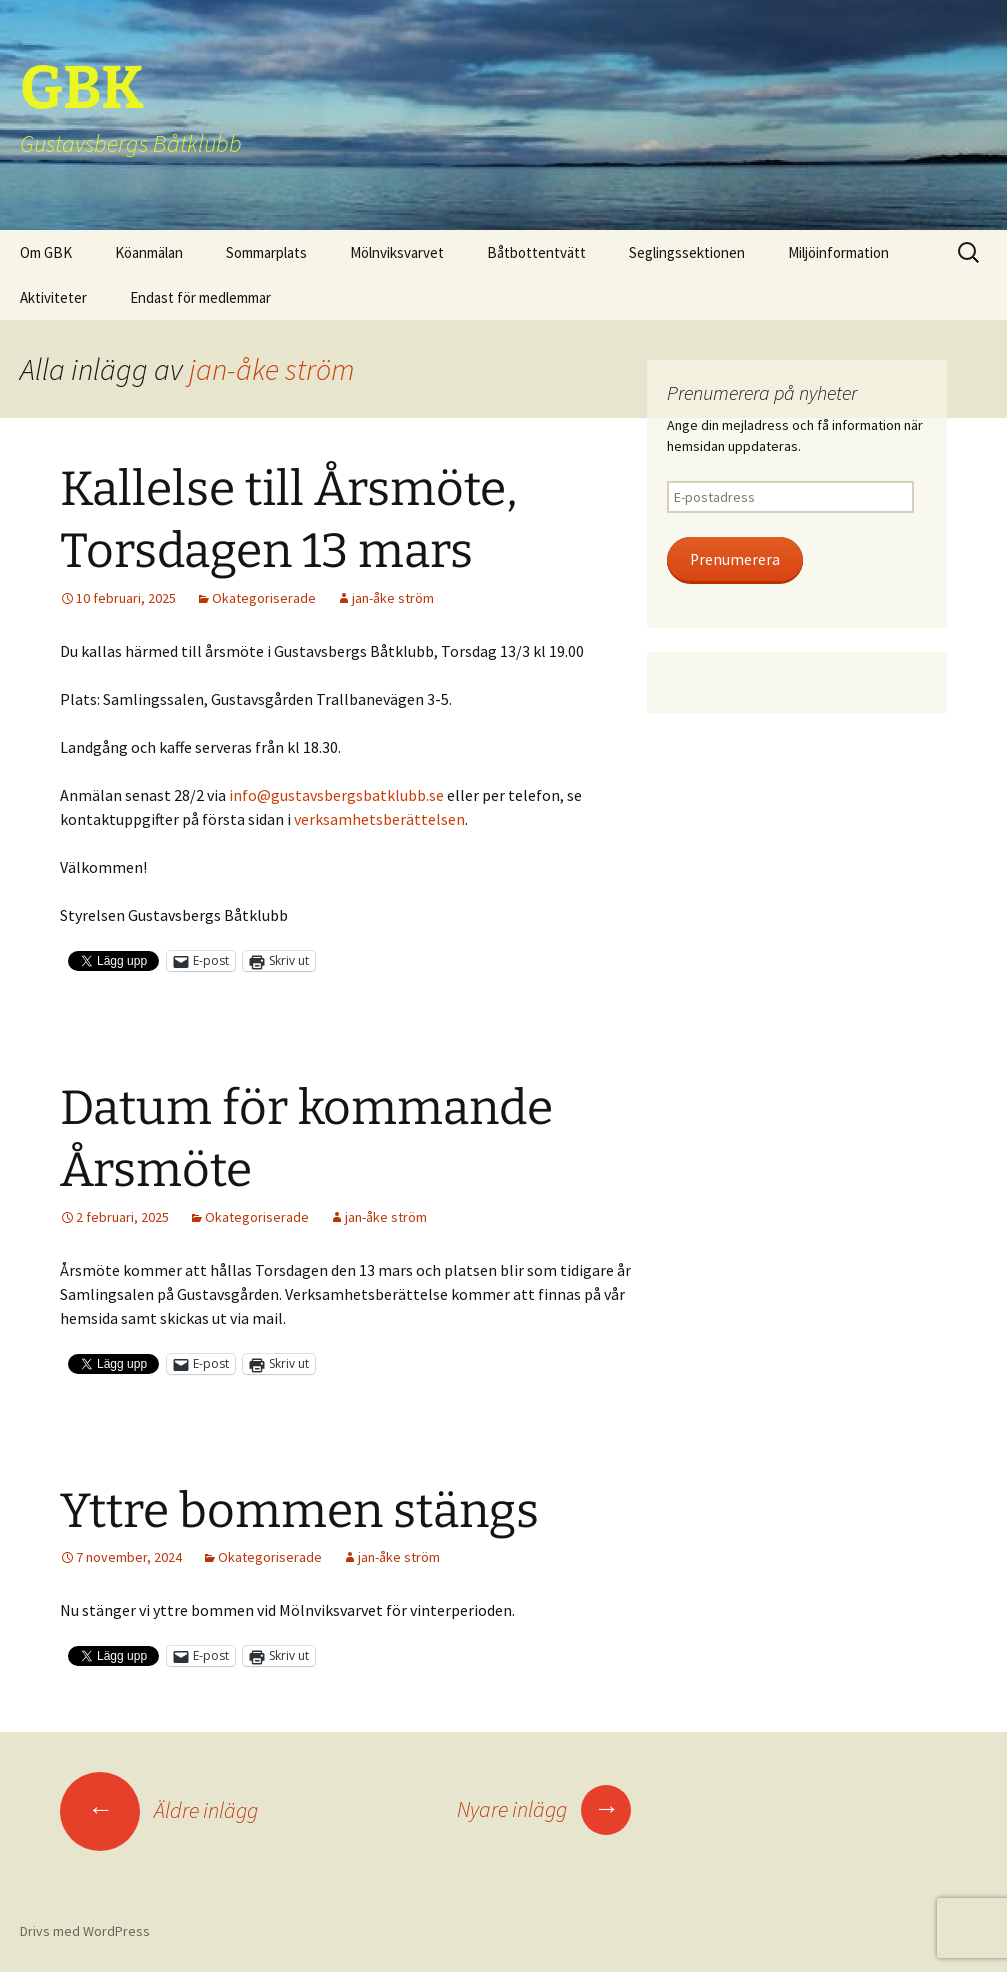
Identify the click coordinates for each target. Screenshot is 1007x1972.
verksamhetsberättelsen (379, 819)
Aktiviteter (53, 297)
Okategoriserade (264, 598)
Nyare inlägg (544, 1809)
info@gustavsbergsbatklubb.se (336, 795)
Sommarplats (266, 252)
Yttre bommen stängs (299, 1511)
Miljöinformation (838, 252)
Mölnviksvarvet (397, 252)
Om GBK (46, 252)
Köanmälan (149, 252)
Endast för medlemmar (200, 297)
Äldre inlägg (159, 1810)
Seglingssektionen (687, 252)
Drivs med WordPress (85, 1931)
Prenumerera (735, 559)
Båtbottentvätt (536, 252)
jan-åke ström (271, 369)
